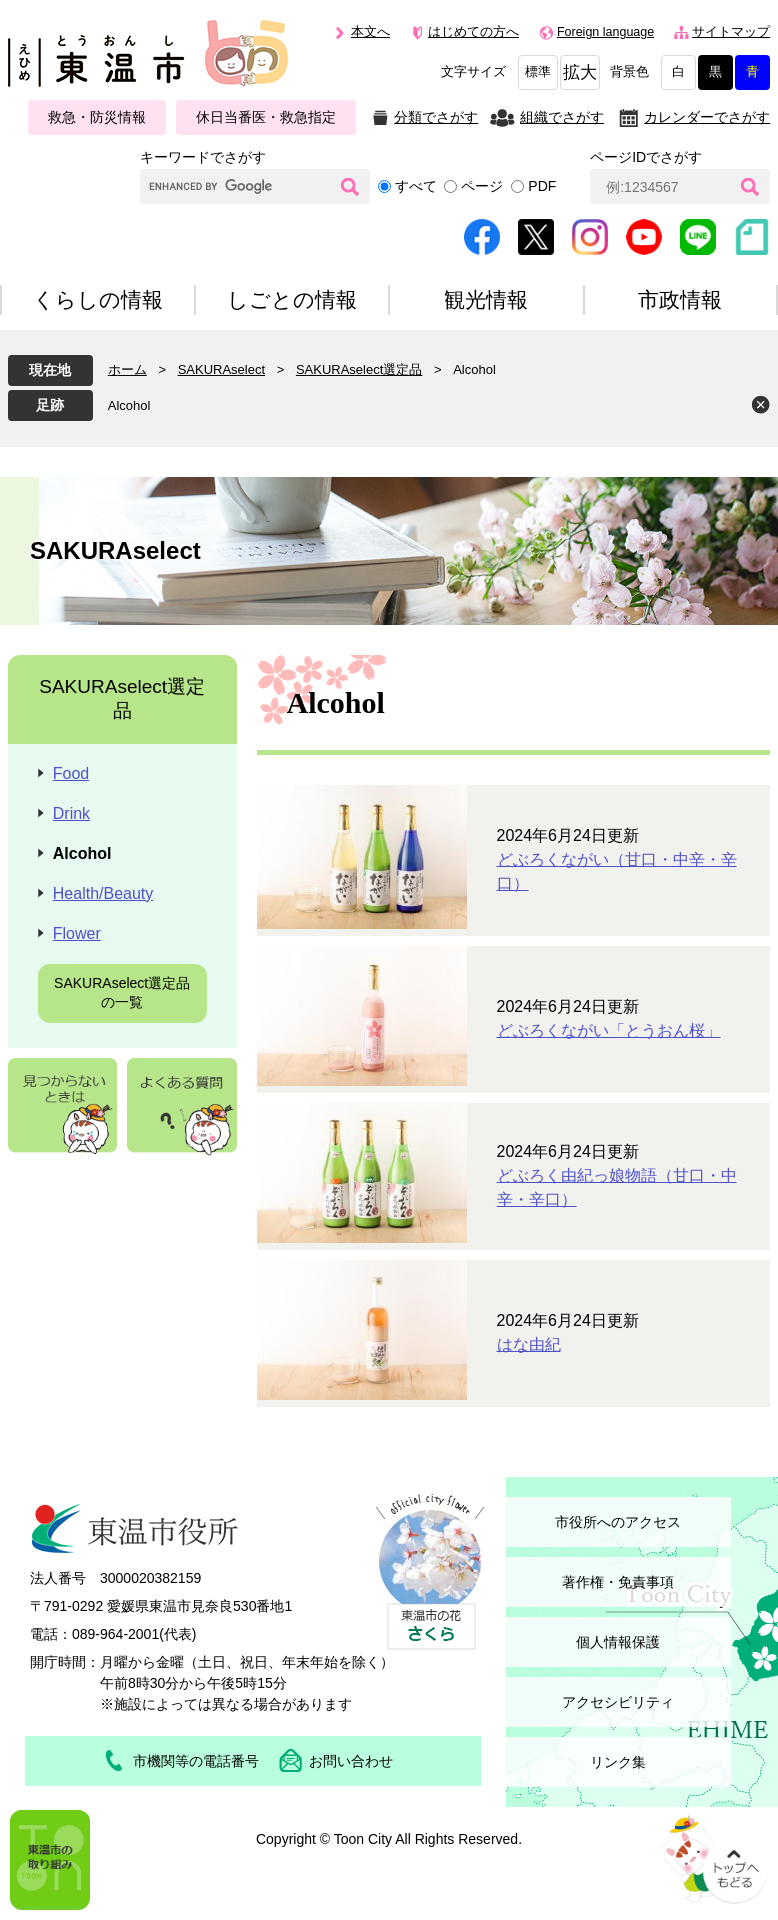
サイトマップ (731, 32)
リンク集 (618, 1762)
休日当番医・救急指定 (266, 117)
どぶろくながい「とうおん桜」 (609, 1030)
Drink (71, 813)
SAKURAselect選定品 (359, 369)
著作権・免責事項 (618, 1582)
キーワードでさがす (203, 157)
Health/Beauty (103, 893)
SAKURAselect (221, 369)
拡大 (580, 72)
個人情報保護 (618, 1642)
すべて (416, 186)
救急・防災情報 (97, 117)
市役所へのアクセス (618, 1522)
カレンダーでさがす (707, 117)
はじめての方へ (473, 32)
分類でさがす (436, 117)
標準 (538, 72)
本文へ (370, 32)
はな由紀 (529, 1344)
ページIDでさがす (646, 157)
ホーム (127, 369)
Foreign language (605, 32)
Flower (77, 933)
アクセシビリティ (618, 1702)
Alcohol (129, 405)
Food (71, 773)
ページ (482, 186)
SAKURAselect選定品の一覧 (122, 993)
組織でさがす (562, 117)
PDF (542, 186)
